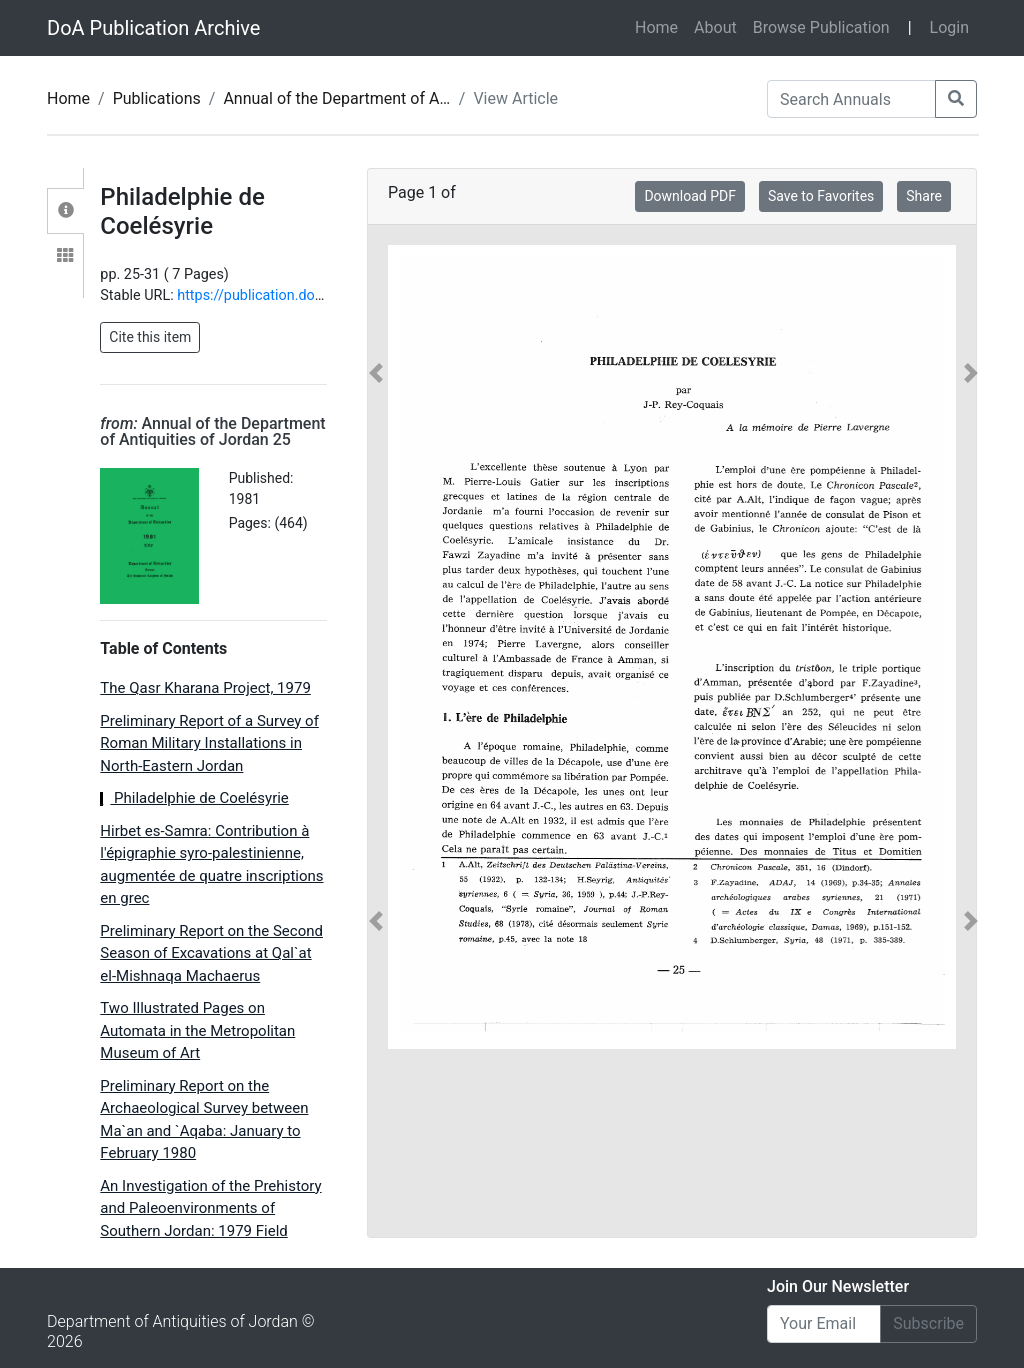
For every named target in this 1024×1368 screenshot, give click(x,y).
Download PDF (690, 196)
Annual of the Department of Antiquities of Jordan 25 (411, 98)
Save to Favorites (821, 196)
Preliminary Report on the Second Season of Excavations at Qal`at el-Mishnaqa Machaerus (211, 953)
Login (949, 27)
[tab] (65, 211)
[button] (376, 647)
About (715, 27)
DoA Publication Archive (153, 28)
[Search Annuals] (851, 99)
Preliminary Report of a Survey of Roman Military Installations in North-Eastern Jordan (209, 743)
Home (660, 26)
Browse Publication (821, 27)
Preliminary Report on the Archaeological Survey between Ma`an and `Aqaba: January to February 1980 (204, 1120)
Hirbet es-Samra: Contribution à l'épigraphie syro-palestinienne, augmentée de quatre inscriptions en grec (211, 865)
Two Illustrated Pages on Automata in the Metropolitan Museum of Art (197, 1030)
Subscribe (928, 1323)
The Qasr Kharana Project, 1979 (205, 688)
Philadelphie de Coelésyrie (194, 798)
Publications (157, 98)
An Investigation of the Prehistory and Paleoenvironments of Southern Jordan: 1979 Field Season (210, 1220)
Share (924, 196)
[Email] (824, 1324)
